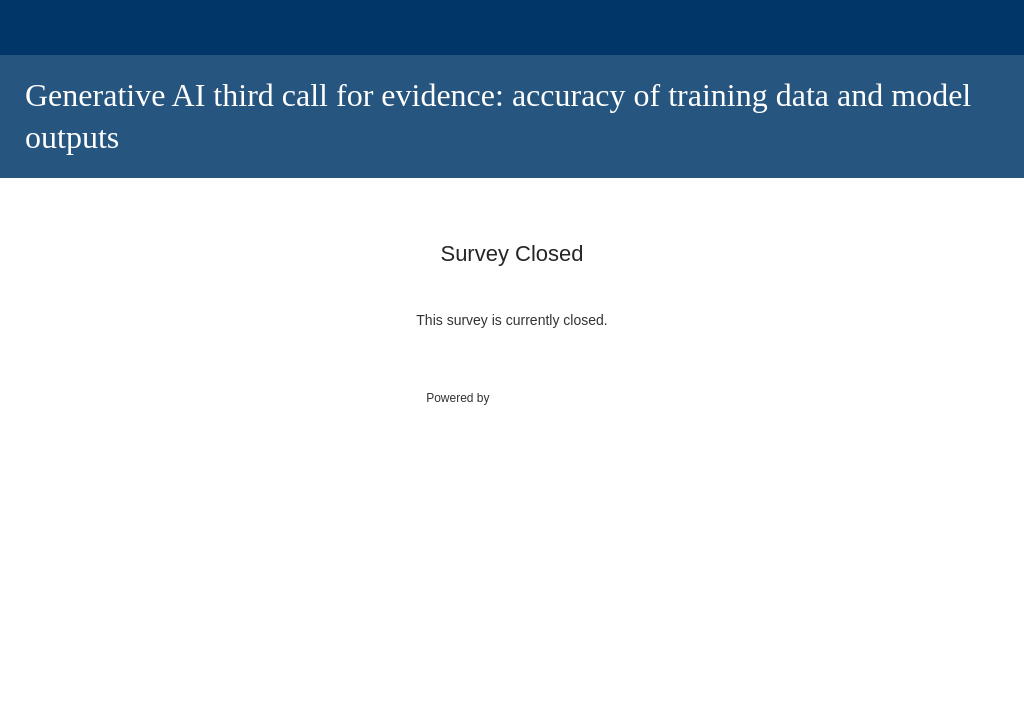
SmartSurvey (548, 397)
